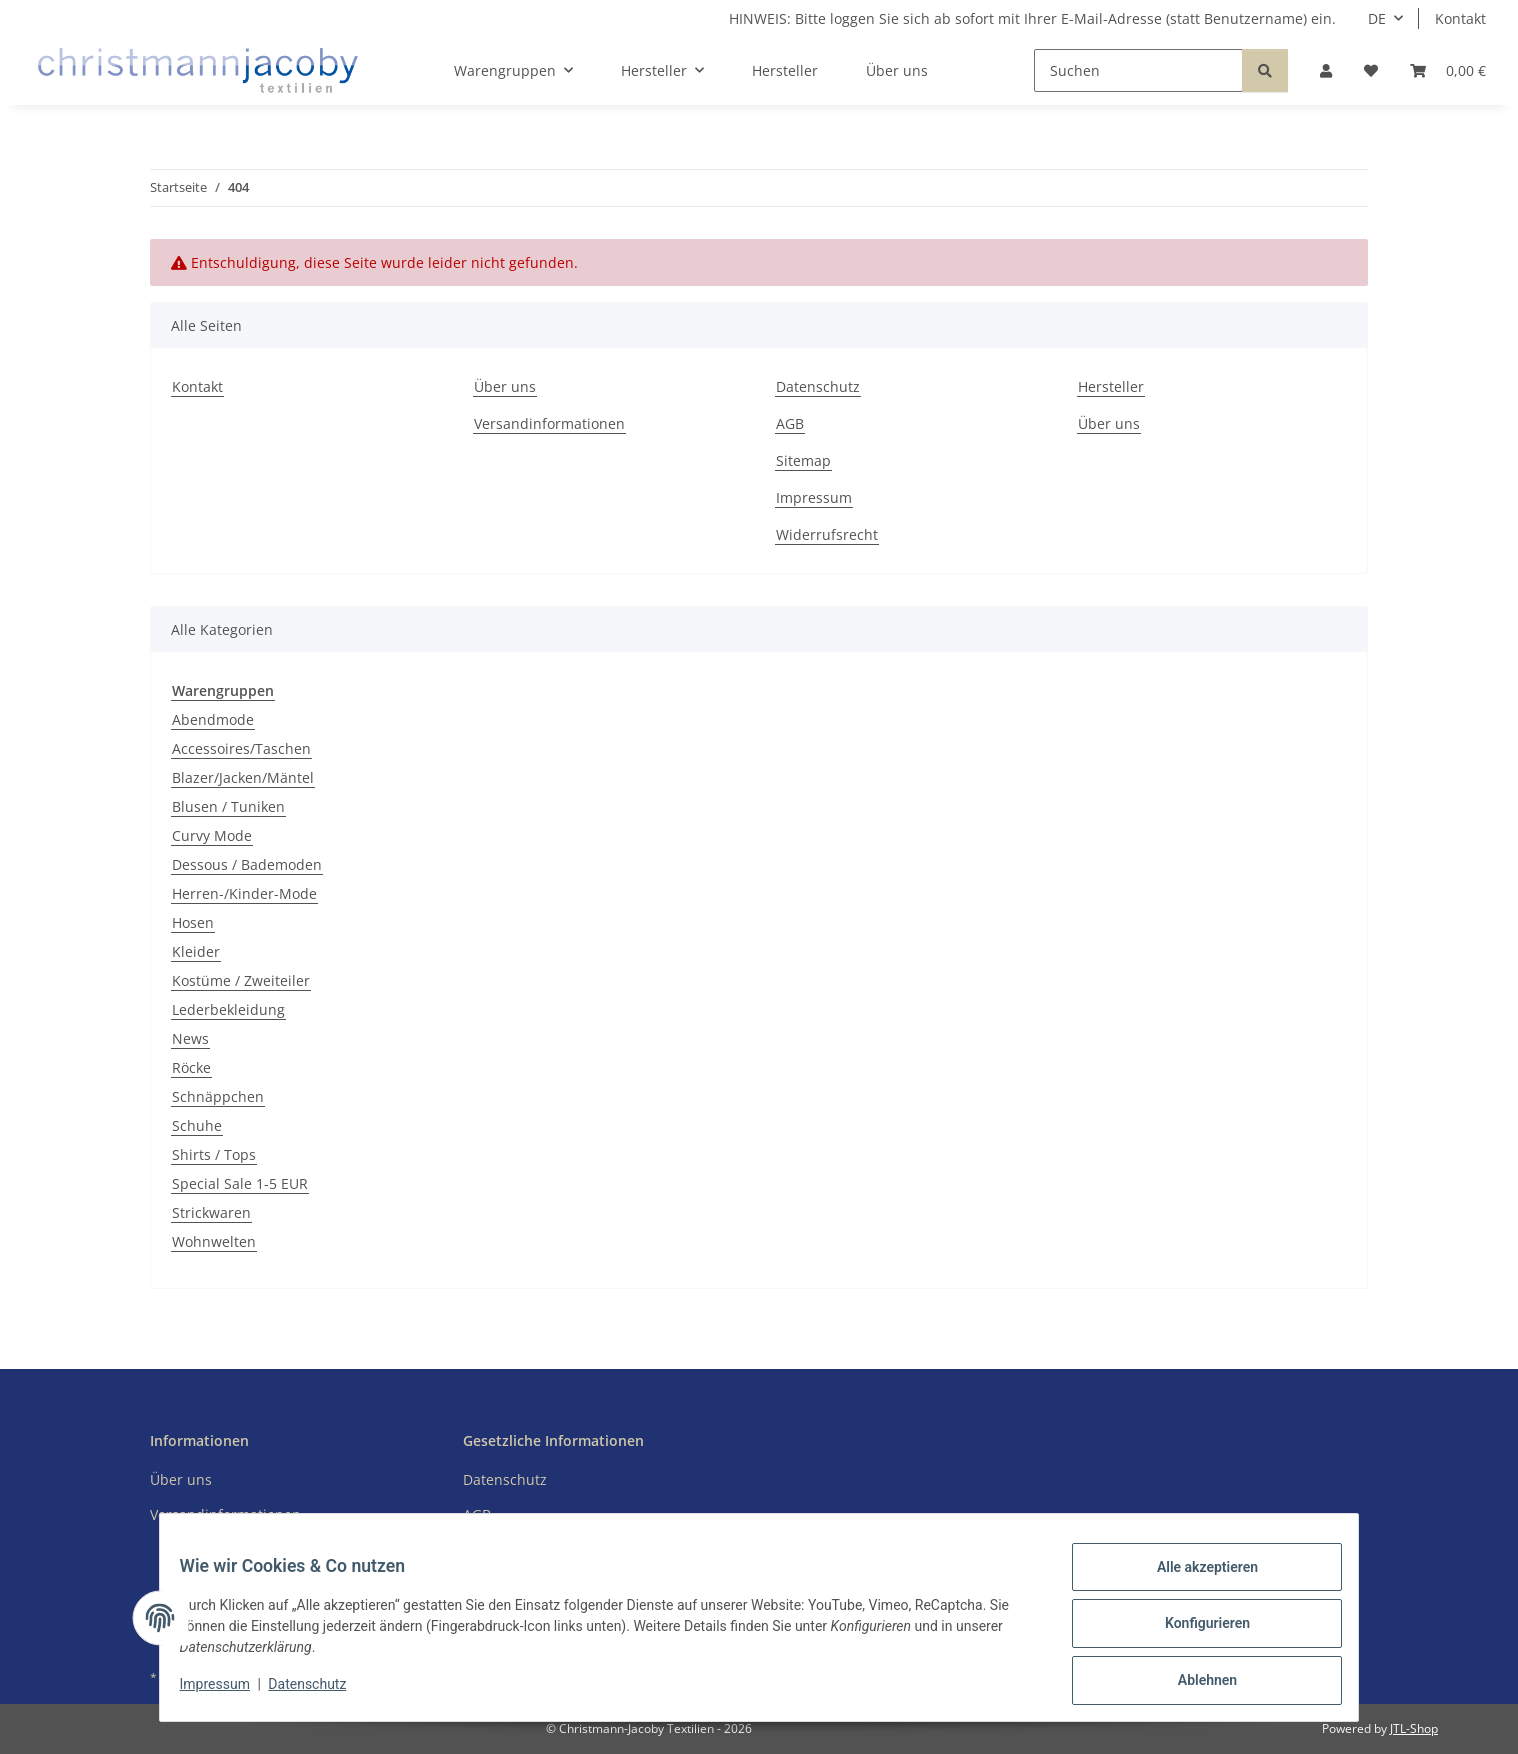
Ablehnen (1194, 1683)
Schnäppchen (218, 1096)
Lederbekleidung (228, 1009)
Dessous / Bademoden (247, 864)
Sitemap (803, 460)
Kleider (196, 951)
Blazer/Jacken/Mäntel (243, 777)
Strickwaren (211, 1212)
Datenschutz (320, 1692)
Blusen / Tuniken (228, 806)
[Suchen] (1138, 70)
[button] (1326, 70)
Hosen (193, 922)
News (190, 1038)
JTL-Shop (1414, 1728)
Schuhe (197, 1125)
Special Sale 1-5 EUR (240, 1183)
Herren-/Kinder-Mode (244, 893)
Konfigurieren (1194, 1631)
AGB (790, 423)
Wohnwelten (214, 1241)
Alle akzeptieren (1194, 1579)
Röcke (191, 1067)
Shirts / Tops (214, 1154)
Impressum (227, 1692)
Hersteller (785, 70)
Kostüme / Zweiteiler (241, 980)
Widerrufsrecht (827, 534)
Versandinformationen (549, 423)
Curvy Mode (212, 835)
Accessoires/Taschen (241, 748)
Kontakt (1460, 18)
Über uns (897, 70)
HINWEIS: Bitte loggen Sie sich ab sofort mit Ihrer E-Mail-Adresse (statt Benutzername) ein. (1032, 18)
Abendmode (213, 719)
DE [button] (1377, 18)
